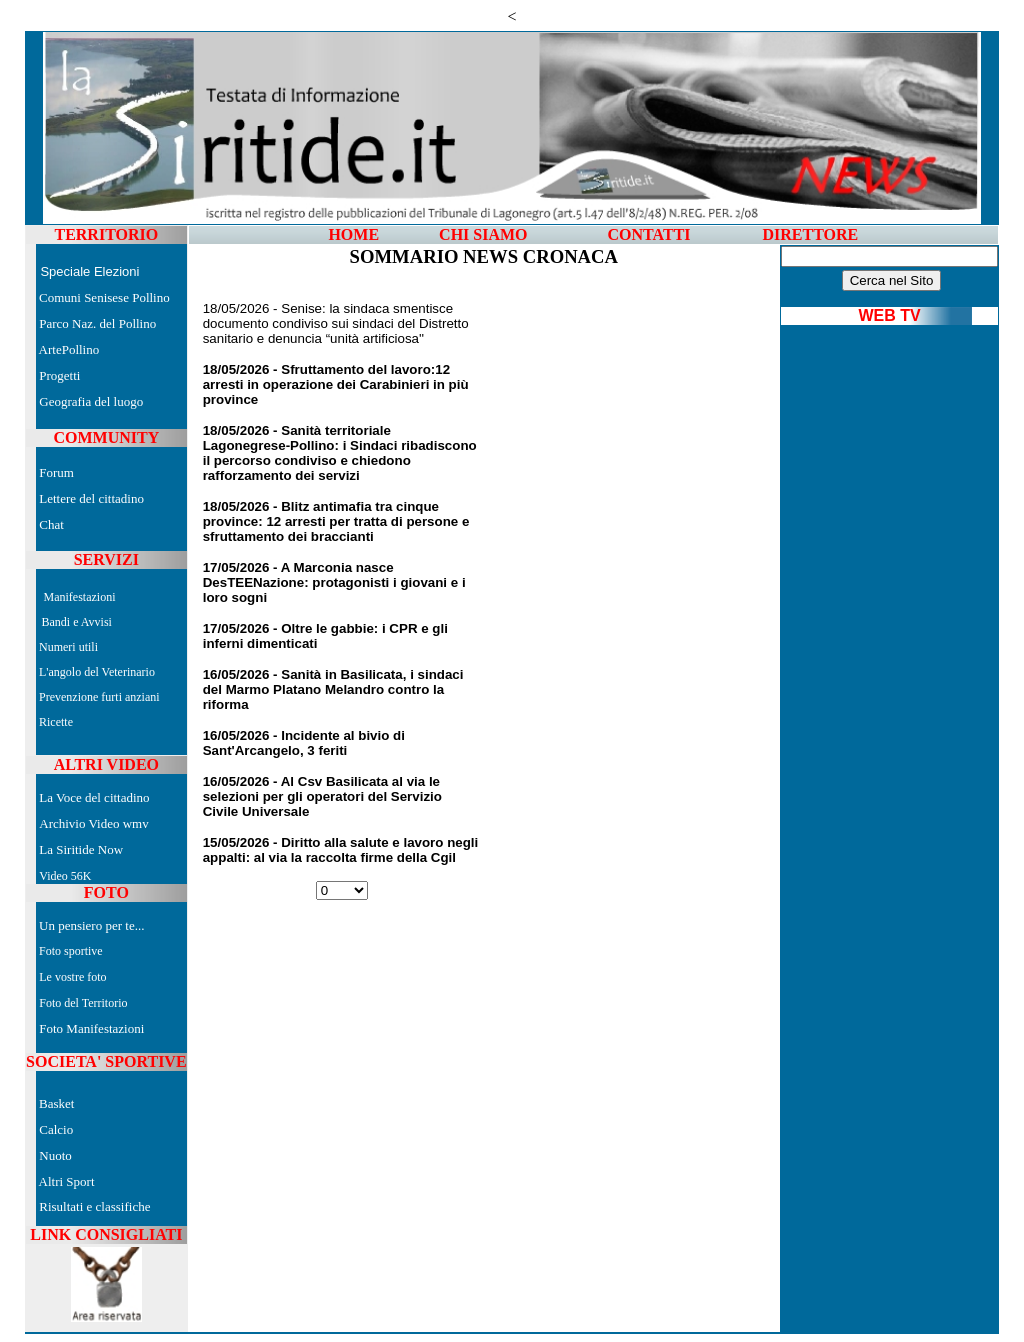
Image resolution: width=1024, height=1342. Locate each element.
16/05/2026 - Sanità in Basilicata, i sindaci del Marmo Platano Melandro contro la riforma (333, 689)
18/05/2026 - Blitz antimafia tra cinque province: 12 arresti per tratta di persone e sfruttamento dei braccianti (336, 521)
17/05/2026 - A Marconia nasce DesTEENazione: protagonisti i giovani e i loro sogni (334, 582)
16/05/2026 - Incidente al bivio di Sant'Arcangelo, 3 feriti (304, 743)
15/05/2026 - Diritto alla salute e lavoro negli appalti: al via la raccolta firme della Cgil (341, 850)
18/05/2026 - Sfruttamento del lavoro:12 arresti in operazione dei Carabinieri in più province (336, 384)
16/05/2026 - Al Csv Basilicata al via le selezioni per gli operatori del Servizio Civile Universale (322, 796)
